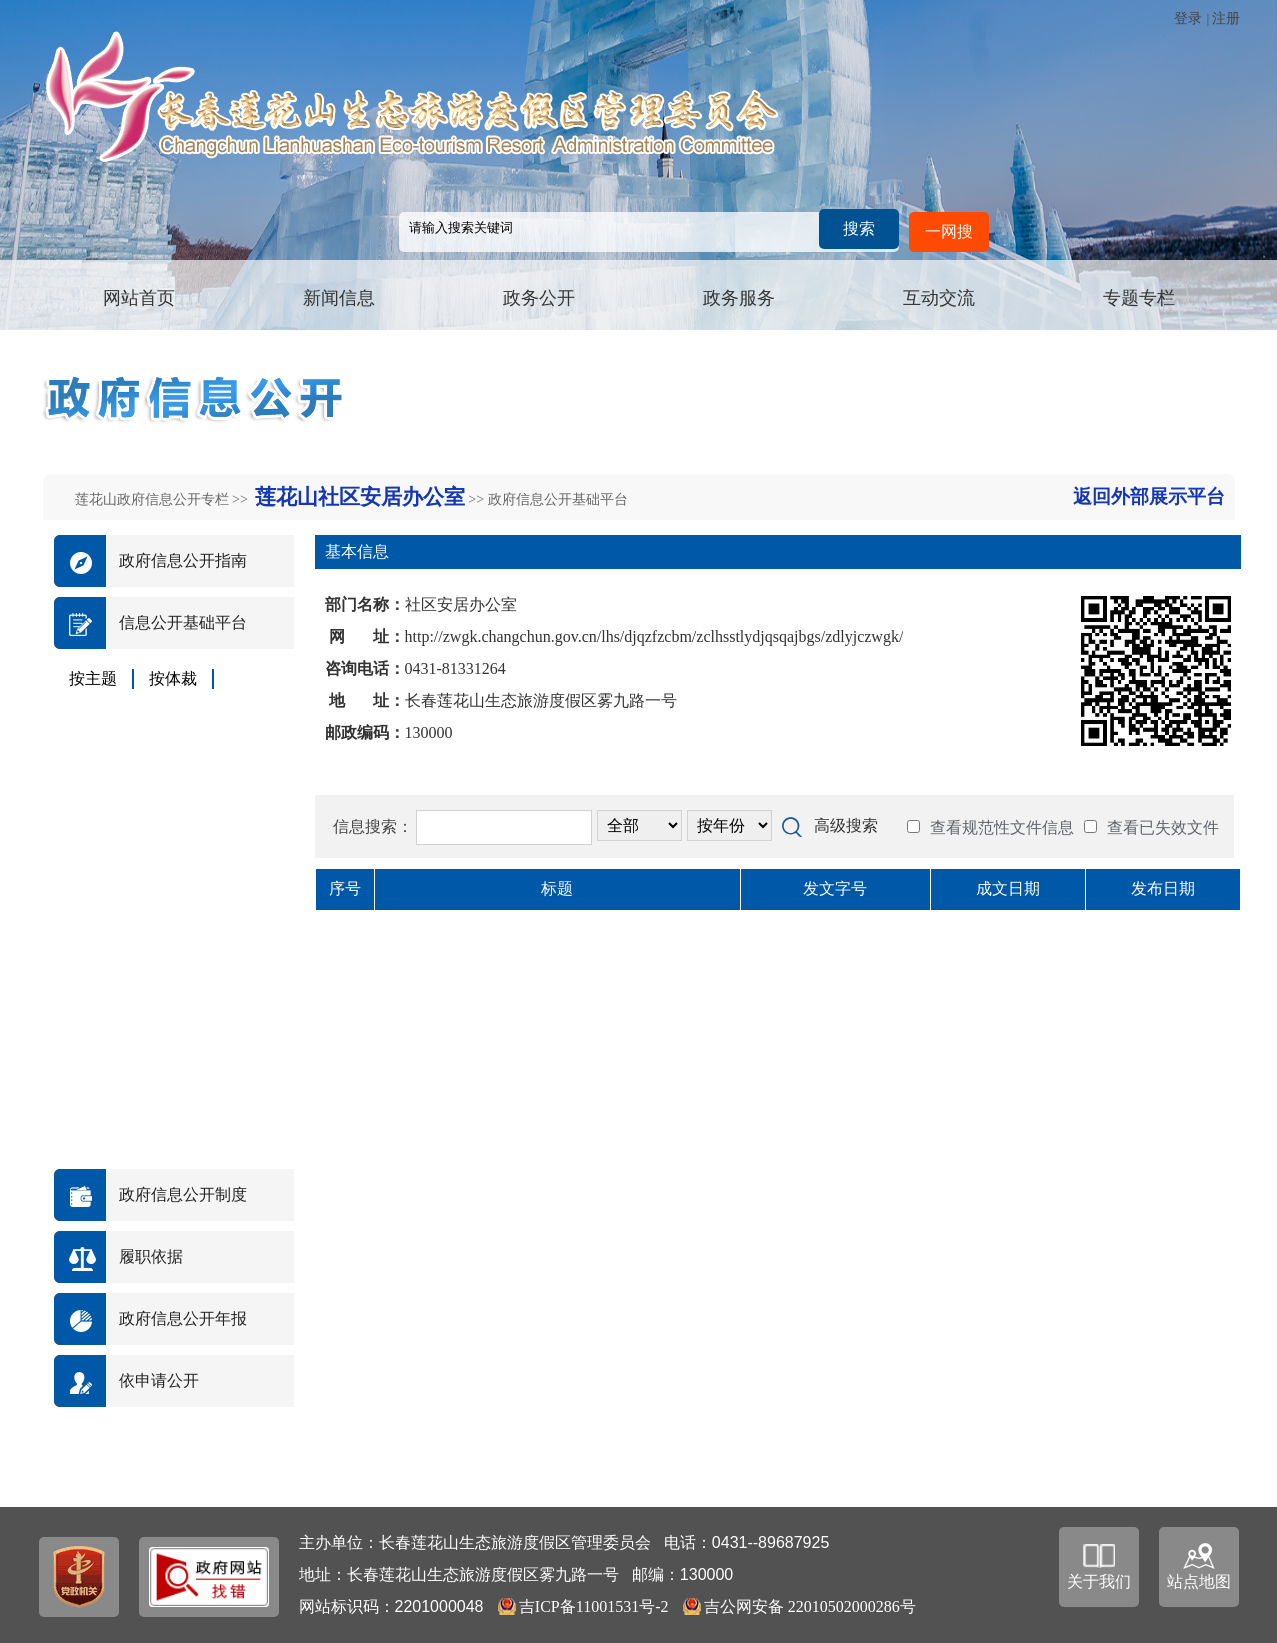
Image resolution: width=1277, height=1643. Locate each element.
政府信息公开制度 (183, 1194)
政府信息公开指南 (183, 560)
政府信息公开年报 (183, 1318)
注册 (1226, 18)
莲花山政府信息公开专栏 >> (163, 499)
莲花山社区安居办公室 (360, 497)
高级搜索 (846, 825)
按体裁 (173, 678)
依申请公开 (159, 1380)
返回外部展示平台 (1149, 496)
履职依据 (151, 1256)
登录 (1188, 18)
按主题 (93, 678)
